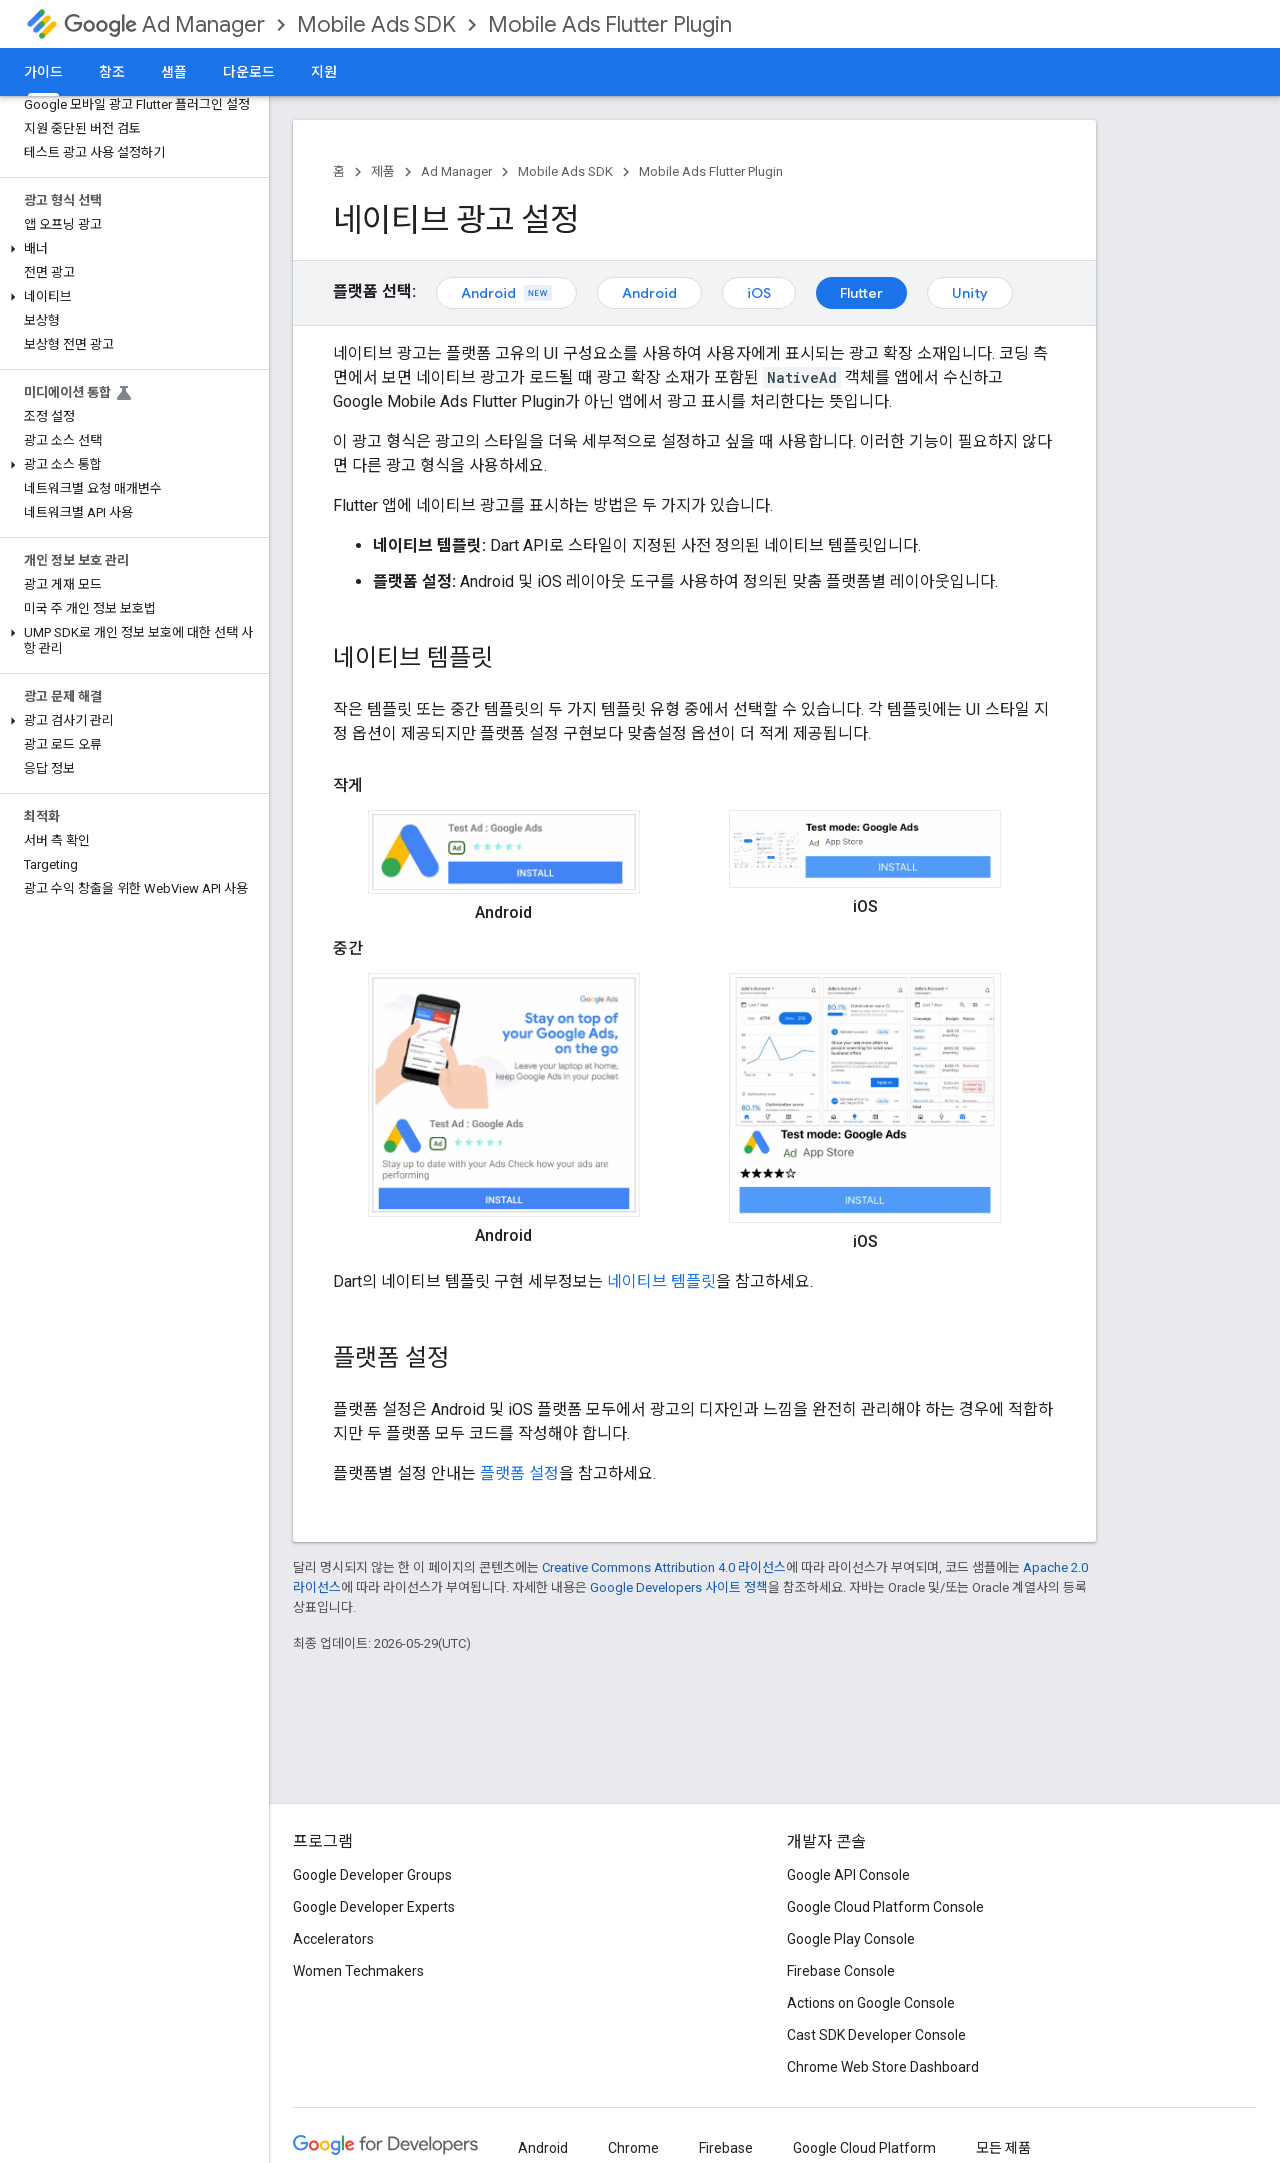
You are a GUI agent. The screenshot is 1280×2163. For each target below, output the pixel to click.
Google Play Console (851, 1939)
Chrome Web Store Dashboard (883, 2067)
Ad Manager (164, 24)
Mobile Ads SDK (376, 24)
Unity (970, 293)
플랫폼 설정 (519, 1473)
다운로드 (249, 72)
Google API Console (848, 1875)
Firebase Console (841, 1971)
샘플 (174, 72)
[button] (130, 249)
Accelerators (333, 1939)
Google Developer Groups (372, 1875)
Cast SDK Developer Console (876, 2035)
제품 (383, 171)
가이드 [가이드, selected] (43, 72)
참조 (112, 72)
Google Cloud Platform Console (885, 1907)
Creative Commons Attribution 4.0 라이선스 (664, 1567)
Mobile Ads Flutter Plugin (610, 24)
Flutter (861, 293)
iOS (759, 293)
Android (506, 293)
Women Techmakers (358, 1971)
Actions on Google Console (871, 2003)
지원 (324, 72)
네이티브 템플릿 (661, 1281)
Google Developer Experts (374, 1907)
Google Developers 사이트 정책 (679, 1587)
